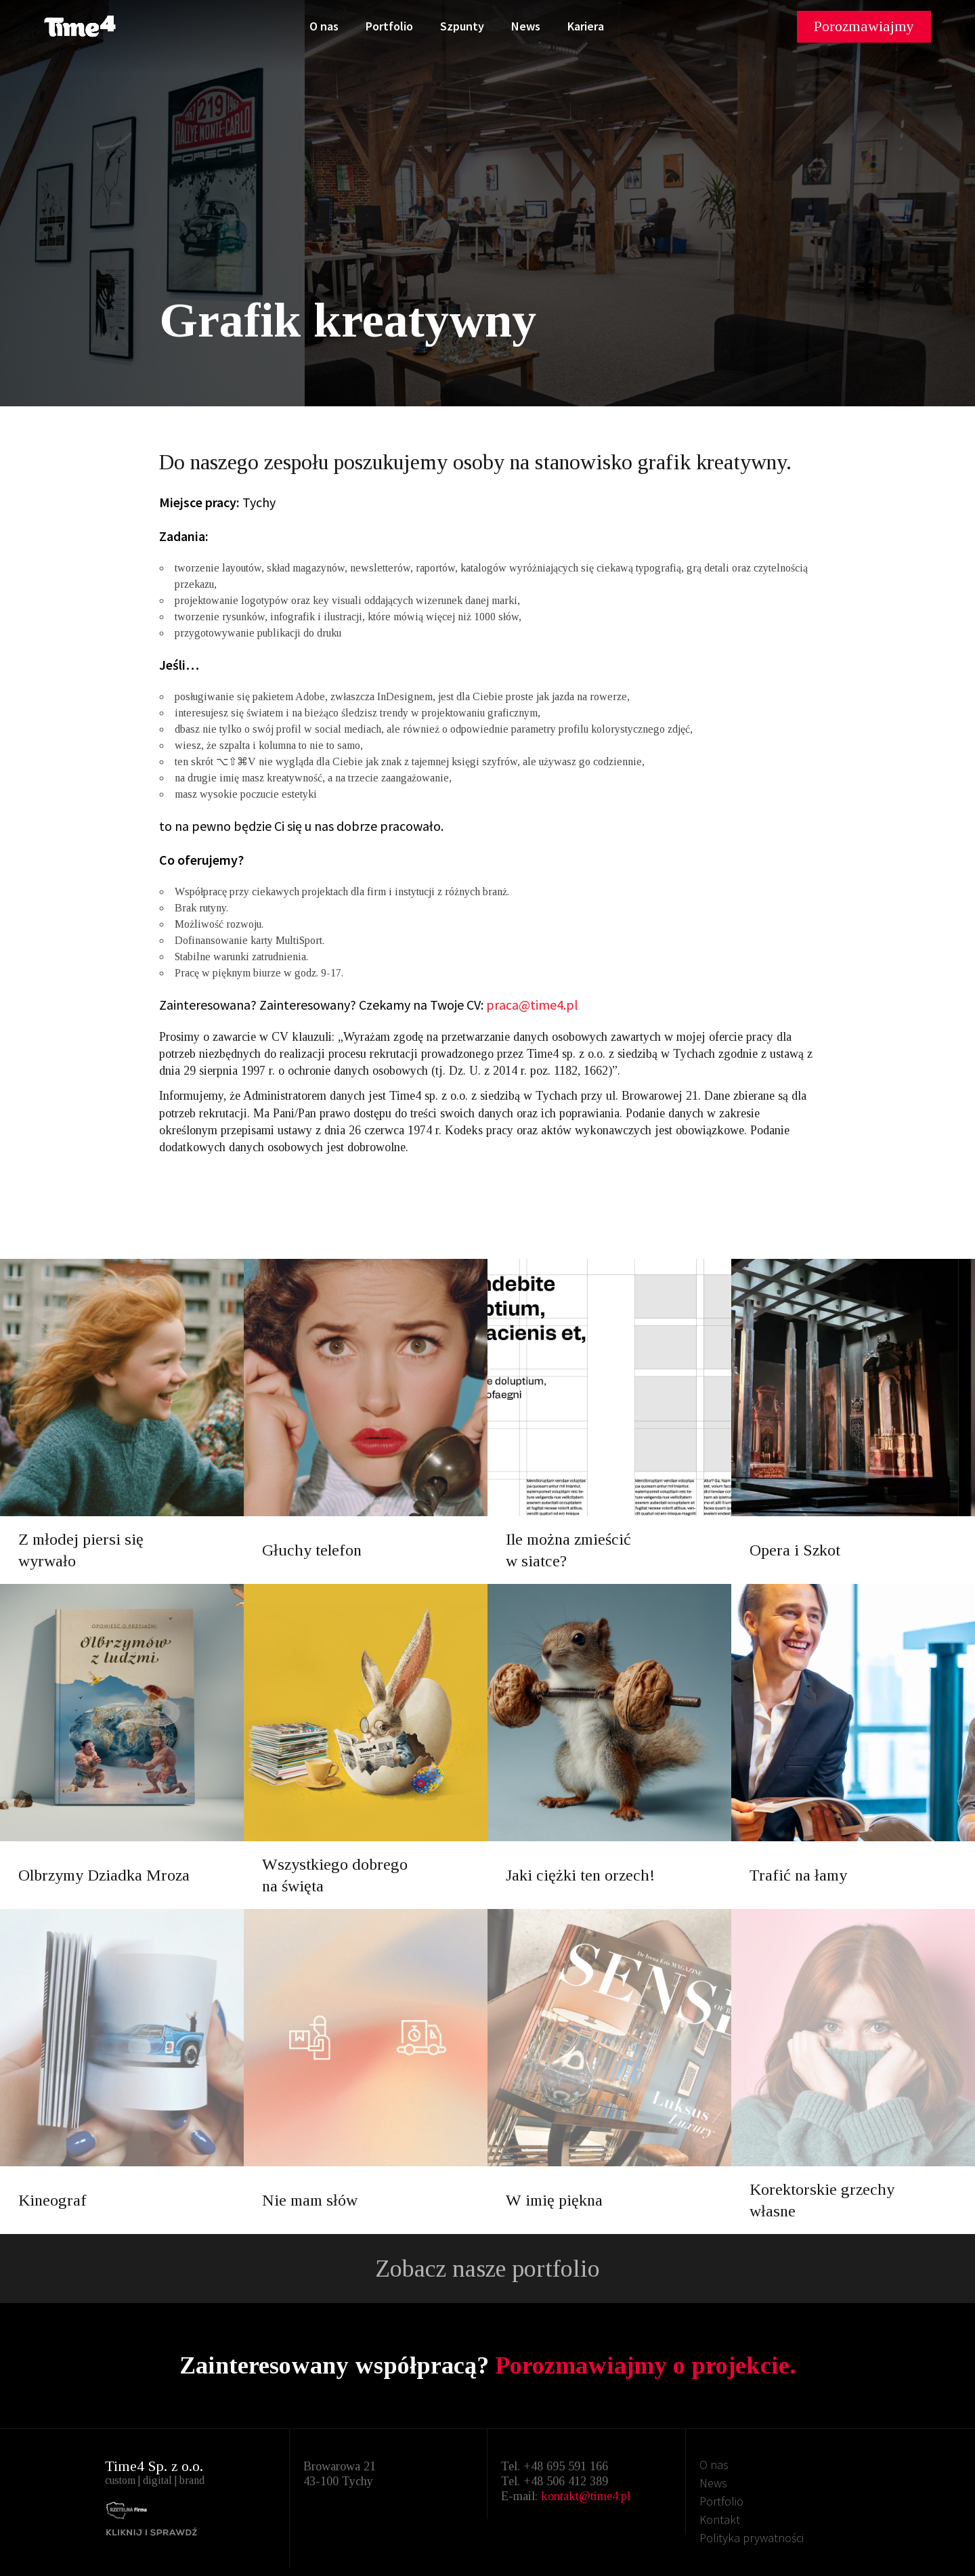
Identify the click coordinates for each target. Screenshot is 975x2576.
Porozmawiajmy (864, 26)
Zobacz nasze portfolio (487, 2268)
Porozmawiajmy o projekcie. (645, 2365)
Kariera (585, 26)
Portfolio (389, 26)
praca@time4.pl (532, 1004)
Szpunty (462, 26)
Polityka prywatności (751, 2538)
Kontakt (719, 2519)
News (525, 26)
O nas (324, 26)
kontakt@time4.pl (585, 2496)
